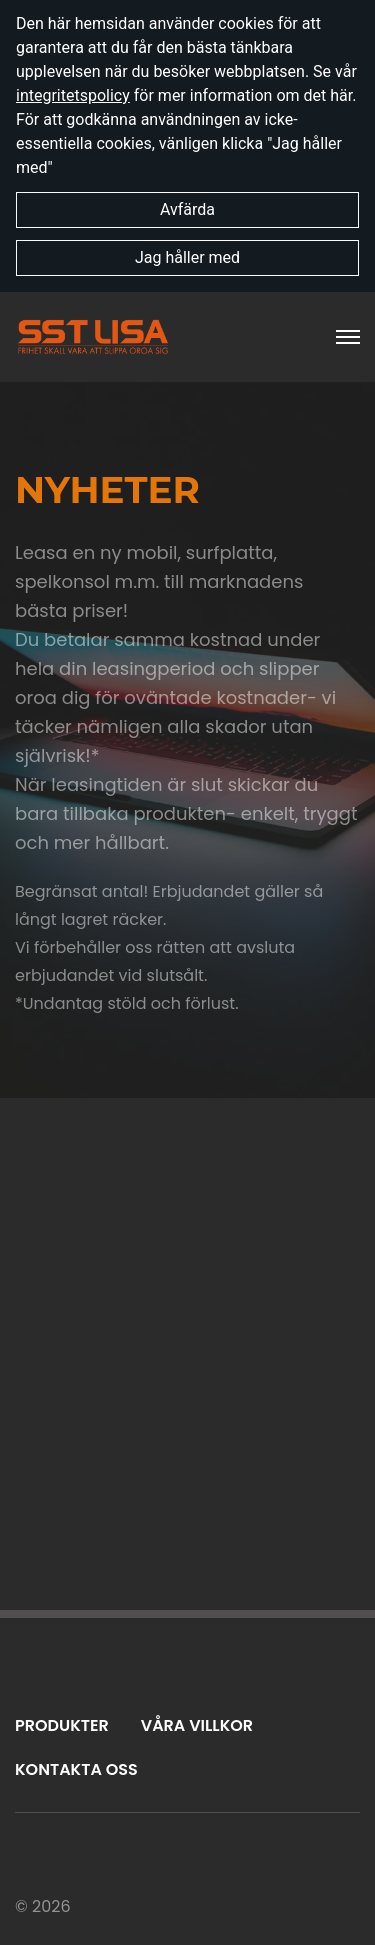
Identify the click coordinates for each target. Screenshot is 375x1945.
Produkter (62, 1725)
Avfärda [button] (187, 209)
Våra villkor (197, 1725)
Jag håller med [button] (187, 257)
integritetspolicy (73, 95)
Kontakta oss (76, 1769)
